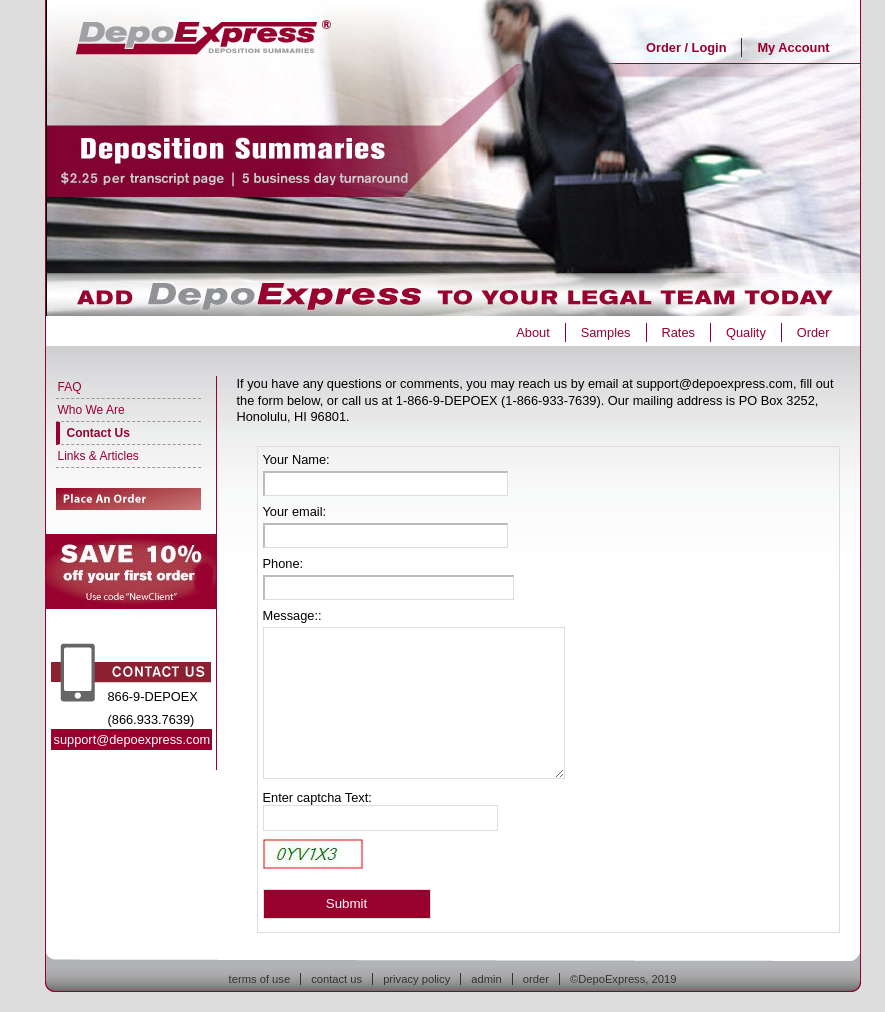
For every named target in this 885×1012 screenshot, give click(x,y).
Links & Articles (98, 456)
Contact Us (98, 433)
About (532, 332)
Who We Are (91, 410)
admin (486, 979)
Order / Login (686, 47)
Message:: (292, 615)
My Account (793, 47)
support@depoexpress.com (132, 739)
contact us (336, 979)
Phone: (283, 563)
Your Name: (296, 459)
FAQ (70, 387)
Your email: (295, 511)
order (536, 979)
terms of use (260, 979)
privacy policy (416, 979)
